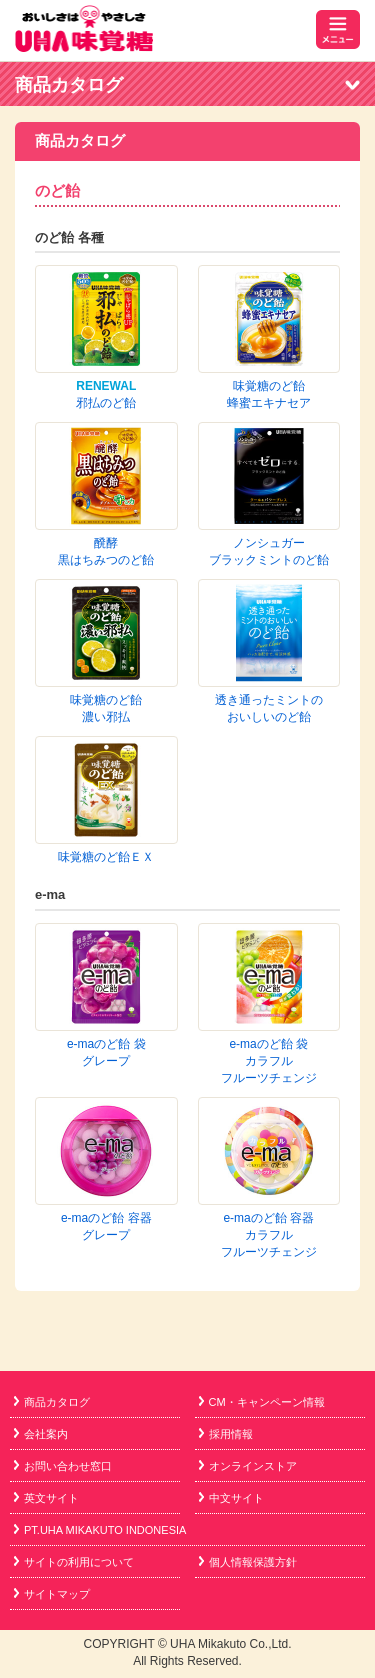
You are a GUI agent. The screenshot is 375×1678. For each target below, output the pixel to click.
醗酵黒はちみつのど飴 (269, 374)
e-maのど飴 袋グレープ (106, 677)
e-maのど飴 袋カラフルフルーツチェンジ (269, 686)
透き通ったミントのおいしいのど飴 (269, 511)
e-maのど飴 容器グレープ (106, 762)
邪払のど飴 (106, 403)
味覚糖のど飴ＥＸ (106, 571)
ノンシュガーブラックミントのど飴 (269, 442)
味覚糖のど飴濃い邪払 (106, 511)
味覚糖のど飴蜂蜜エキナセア (269, 305)
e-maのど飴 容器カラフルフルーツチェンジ (269, 771)
